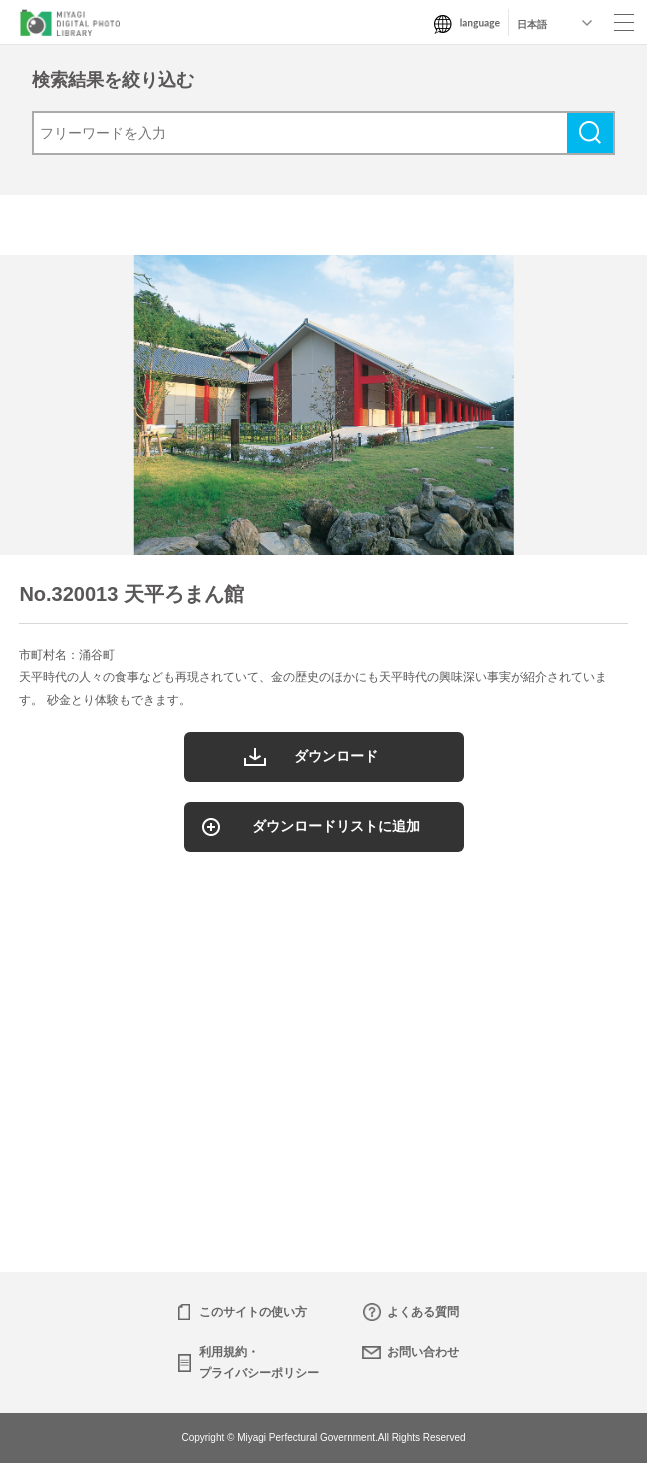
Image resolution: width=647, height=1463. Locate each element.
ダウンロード (336, 756)
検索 (590, 133)
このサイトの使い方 (253, 1312)
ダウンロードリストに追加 (336, 826)
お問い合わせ (423, 1352)
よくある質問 (423, 1312)
